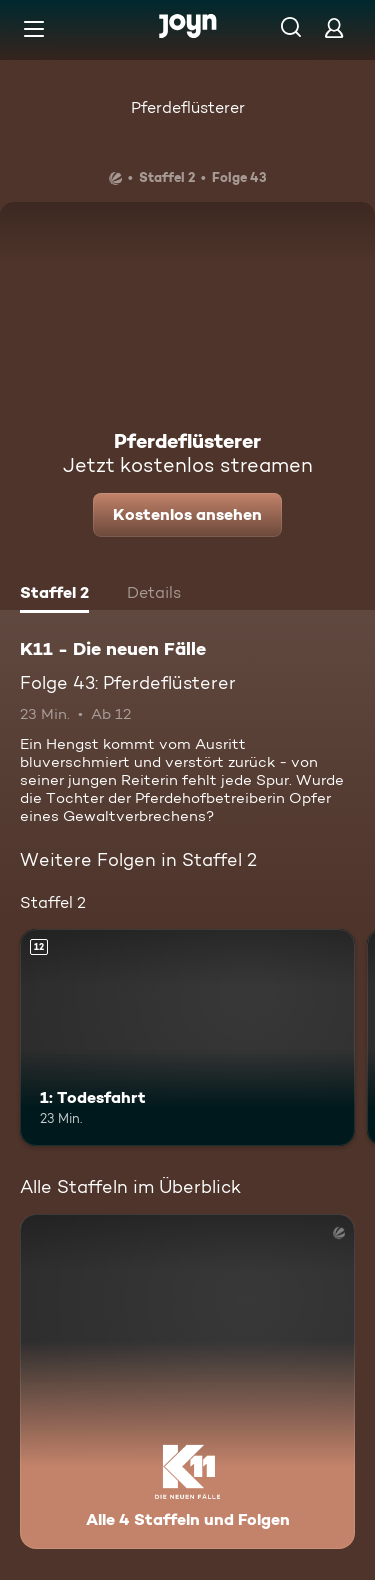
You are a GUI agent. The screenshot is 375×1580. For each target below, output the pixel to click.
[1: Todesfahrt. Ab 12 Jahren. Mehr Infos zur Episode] (187, 1038)
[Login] (334, 27)
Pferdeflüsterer (188, 107)
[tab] (54, 595)
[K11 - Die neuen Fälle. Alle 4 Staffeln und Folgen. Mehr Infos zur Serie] (187, 1381)
